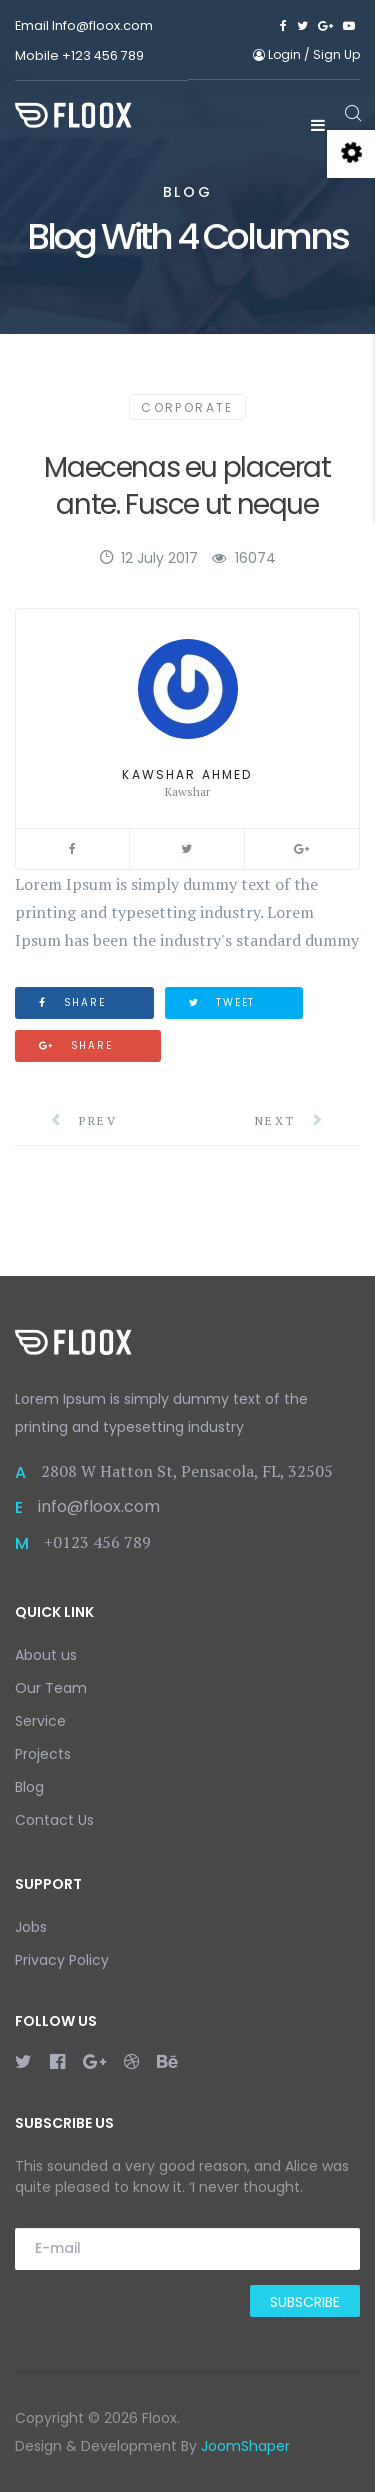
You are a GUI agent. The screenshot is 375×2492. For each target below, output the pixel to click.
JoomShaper (245, 2446)
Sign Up (336, 54)
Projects (43, 1754)
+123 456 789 (103, 55)
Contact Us (54, 1820)
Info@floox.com (102, 25)
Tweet (222, 1002)
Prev (83, 1120)
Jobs (31, 1927)
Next (290, 1120)
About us (46, 1655)
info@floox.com (99, 1506)
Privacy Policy (62, 1960)
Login (278, 54)
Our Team (51, 1688)
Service (40, 1721)
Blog (29, 1787)
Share (72, 1002)
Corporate (187, 407)
